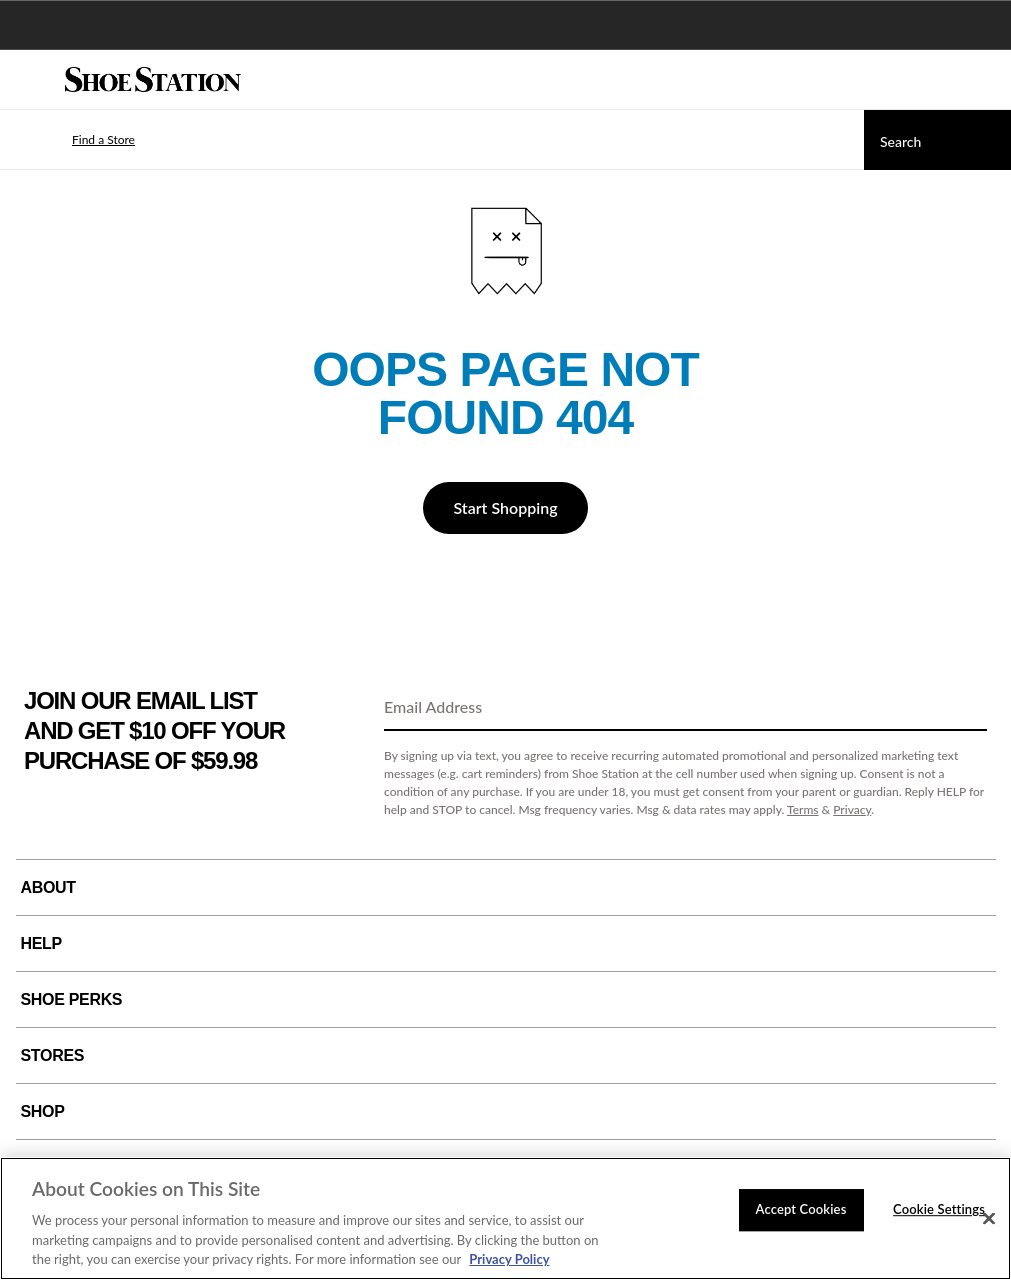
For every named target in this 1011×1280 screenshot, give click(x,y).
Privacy (852, 809)
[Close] (989, 1219)
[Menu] (30, 80)
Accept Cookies (801, 1209)
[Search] (937, 140)
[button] (74, 140)
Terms (803, 809)
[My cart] (985, 80)
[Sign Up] (965, 708)
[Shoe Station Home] (153, 80)
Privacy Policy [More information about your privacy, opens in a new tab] (509, 1259)
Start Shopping (505, 507)
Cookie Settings (939, 1209)
